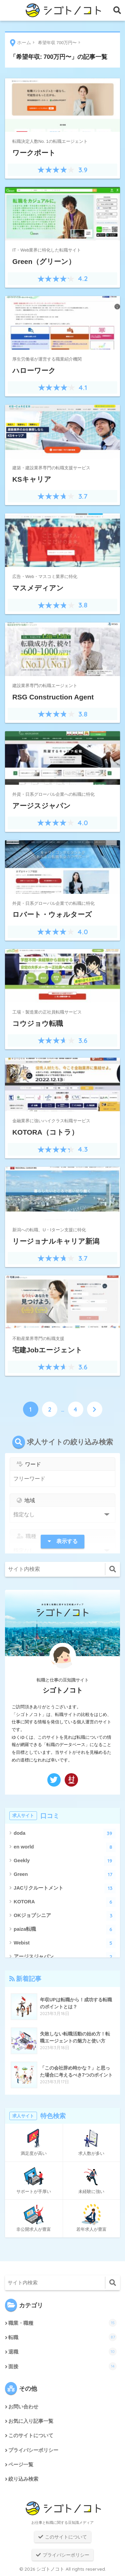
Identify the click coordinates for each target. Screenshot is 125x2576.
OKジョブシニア (65, 1916)
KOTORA (65, 1902)
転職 (62, 2337)
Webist (65, 1943)
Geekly (65, 1861)
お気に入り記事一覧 (30, 2421)
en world (65, 1847)
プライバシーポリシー (33, 2450)
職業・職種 (62, 2323)
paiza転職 (65, 1929)
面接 (62, 2366)
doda (65, 1833)
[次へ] (94, 1409)
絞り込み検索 (23, 2479)
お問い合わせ (23, 2406)
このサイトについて (30, 2435)
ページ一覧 (20, 2464)
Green (65, 1875)
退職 (62, 2352)
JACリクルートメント (65, 1888)
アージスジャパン (65, 1957)
